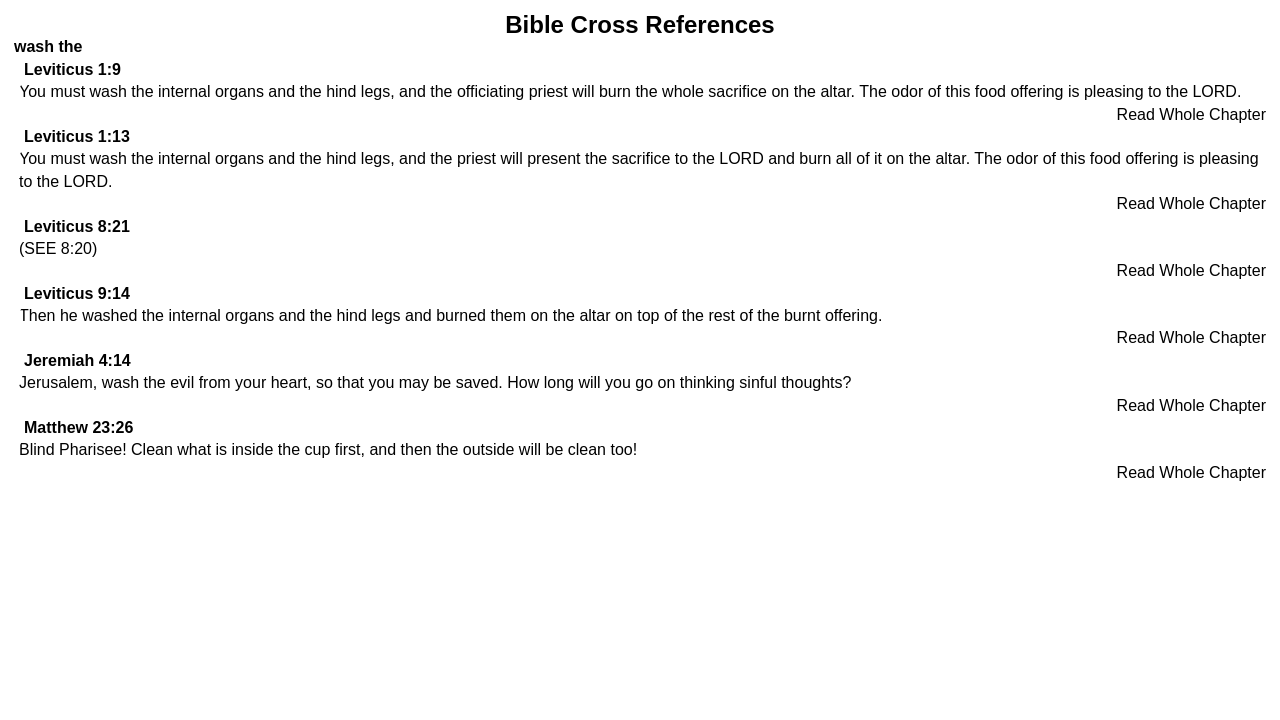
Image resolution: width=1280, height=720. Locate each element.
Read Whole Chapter (1191, 114)
